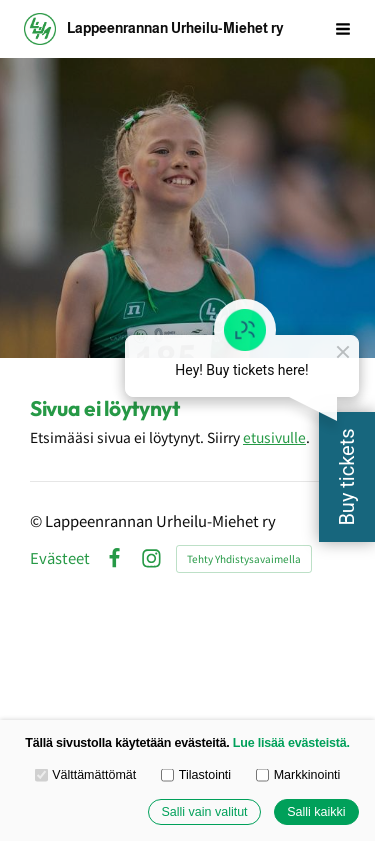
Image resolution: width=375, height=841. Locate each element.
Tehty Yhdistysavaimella (244, 558)
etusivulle (274, 437)
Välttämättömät (86, 775)
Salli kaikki (316, 812)
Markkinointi (298, 775)
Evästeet (60, 558)
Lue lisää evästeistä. (291, 743)
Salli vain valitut (204, 812)
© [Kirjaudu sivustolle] (37, 520)
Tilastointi (196, 775)
